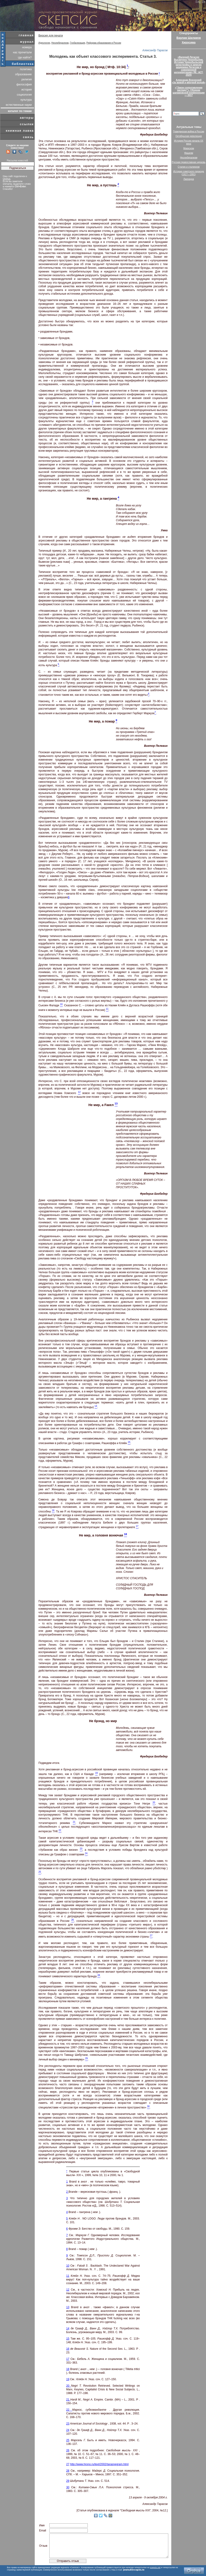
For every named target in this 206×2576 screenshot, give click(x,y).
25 (67, 2440)
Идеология (44, 43)
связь (28, 137)
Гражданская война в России (188, 131)
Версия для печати (50, 35)
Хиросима (188, 42)
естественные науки (19, 104)
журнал (27, 41)
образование (23, 74)
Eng (198, 1)
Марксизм (188, 148)
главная (26, 35)
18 (67, 2369)
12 (67, 2289)
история (26, 89)
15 (67, 2338)
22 (69, 2409)
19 (67, 2379)
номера (27, 47)
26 (67, 2450)
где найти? (25, 57)
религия (27, 79)
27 (67, 2464)
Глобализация (77, 43)
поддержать (3, 49)
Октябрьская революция (188, 136)
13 (67, 2307)
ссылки (27, 124)
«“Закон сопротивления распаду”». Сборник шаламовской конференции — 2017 (189, 91)
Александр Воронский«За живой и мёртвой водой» (188, 81)
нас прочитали (22, 52)
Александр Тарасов (155, 50)
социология (24, 94)
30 (67, 2487)
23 (67, 2423)
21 (68, 2399)
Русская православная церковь (189, 162)
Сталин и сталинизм (189, 167)
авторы (27, 117)
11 (67, 2275)
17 (67, 2359)
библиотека (23, 64)
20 (68, 2385)
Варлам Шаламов (188, 37)
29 (67, 2480)
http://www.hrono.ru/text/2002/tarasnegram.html (99, 2464)
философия (24, 84)
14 (67, 2328)
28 (67, 2470)
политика (26, 69)
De (204, 1)
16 (67, 2348)
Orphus (6, 179)
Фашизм (188, 153)
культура (26, 99)
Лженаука (189, 179)
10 (67, 2265)
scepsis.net (155, 2567)
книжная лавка (20, 130)
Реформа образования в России (103, 43)
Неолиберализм (60, 43)
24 (67, 2430)
